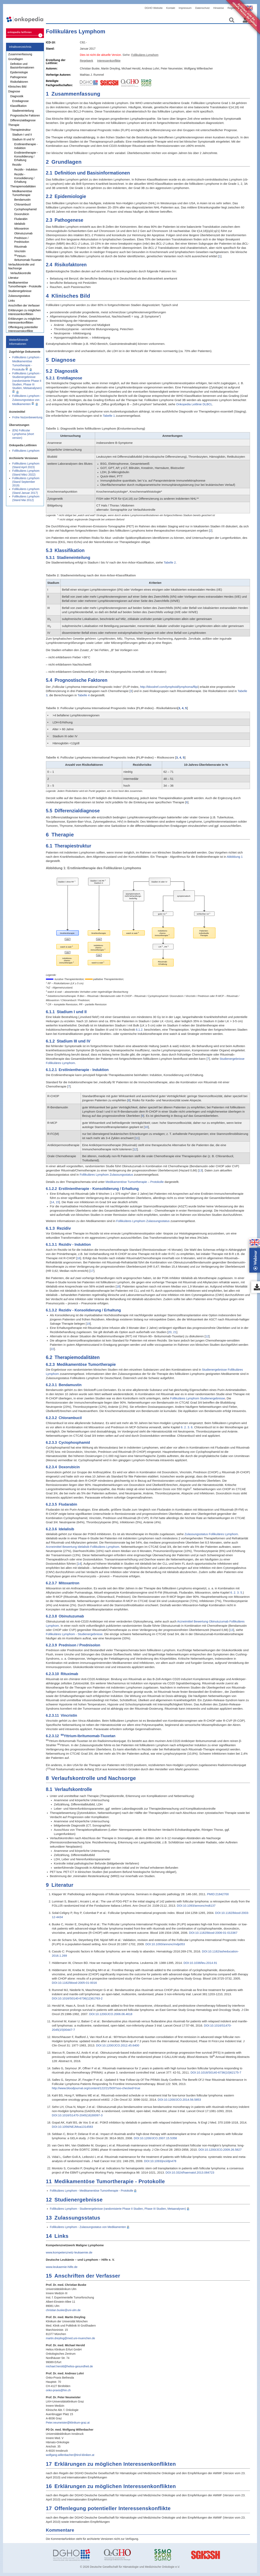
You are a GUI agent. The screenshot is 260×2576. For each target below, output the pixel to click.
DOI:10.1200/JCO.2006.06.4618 (110, 2014)
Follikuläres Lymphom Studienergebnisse (197, 1398)
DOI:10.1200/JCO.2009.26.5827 (220, 2149)
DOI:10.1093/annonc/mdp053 (165, 1944)
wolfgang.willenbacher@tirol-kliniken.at (70, 2455)
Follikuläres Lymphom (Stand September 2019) (26, 484)
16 (78, 1258)
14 (52, 1202)
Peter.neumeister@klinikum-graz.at (68, 2422)
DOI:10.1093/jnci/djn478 (160, 2161)
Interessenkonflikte (109, 60)
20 (170, 1332)
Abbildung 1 (235, 856)
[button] (254, 1242)
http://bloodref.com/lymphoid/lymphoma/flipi (169, 686)
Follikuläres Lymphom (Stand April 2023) (26, 467)
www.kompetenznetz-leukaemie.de (69, 2252)
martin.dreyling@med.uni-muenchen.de (70, 2338)
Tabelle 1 (109, 415)
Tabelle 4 (84, 695)
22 (52, 1349)
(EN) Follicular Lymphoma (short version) (23, 436)
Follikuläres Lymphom (26, 452)
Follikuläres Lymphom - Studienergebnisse (74, 1634)
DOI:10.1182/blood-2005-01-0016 (74, 1982)
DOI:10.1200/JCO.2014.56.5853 (179, 2099)
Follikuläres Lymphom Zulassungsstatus (106, 1174)
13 (200, 1170)
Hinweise (218, 7)
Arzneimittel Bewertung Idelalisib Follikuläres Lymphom (82, 1546)
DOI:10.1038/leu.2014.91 (200, 1962)
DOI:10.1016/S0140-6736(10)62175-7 (216, 2072)
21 (175, 1332)
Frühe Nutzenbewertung (27, 419)
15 (57, 1202)
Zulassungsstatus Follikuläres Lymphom (211, 1534)
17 (91, 1270)
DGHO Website (153, 7)
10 (146, 1127)
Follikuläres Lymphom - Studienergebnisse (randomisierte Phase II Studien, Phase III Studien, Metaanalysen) (27, 383)
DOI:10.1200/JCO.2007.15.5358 (155, 2138)
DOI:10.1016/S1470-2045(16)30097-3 (77, 2115)
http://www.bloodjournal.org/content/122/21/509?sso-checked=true (96, 2088)
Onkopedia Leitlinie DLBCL (194, 404)
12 (135, 1149)
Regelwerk (86, 60)
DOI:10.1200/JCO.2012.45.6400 (117, 2045)
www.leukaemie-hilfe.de (62, 2267)
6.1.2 (139, 1029)
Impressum (185, 7)
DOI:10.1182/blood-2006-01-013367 (213, 1932)
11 (137, 1138)
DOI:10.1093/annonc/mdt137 (196, 1905)
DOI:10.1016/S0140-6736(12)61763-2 (77, 1998)
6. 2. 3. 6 (186, 1427)
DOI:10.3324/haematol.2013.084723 (190, 2172)
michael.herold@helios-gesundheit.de (69, 2366)
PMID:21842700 (218, 1894)
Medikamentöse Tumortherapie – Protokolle (135, 1181)
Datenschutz (202, 7)
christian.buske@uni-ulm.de (63, 2310)
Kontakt (170, 7)
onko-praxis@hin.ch (58, 2390)
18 (118, 1286)
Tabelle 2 (170, 562)
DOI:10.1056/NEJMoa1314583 (72, 2126)
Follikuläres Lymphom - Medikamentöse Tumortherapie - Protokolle (91, 2190)
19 (88, 1323)
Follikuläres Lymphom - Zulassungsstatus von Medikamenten (26, 402)
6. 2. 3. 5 (236, 1592)
